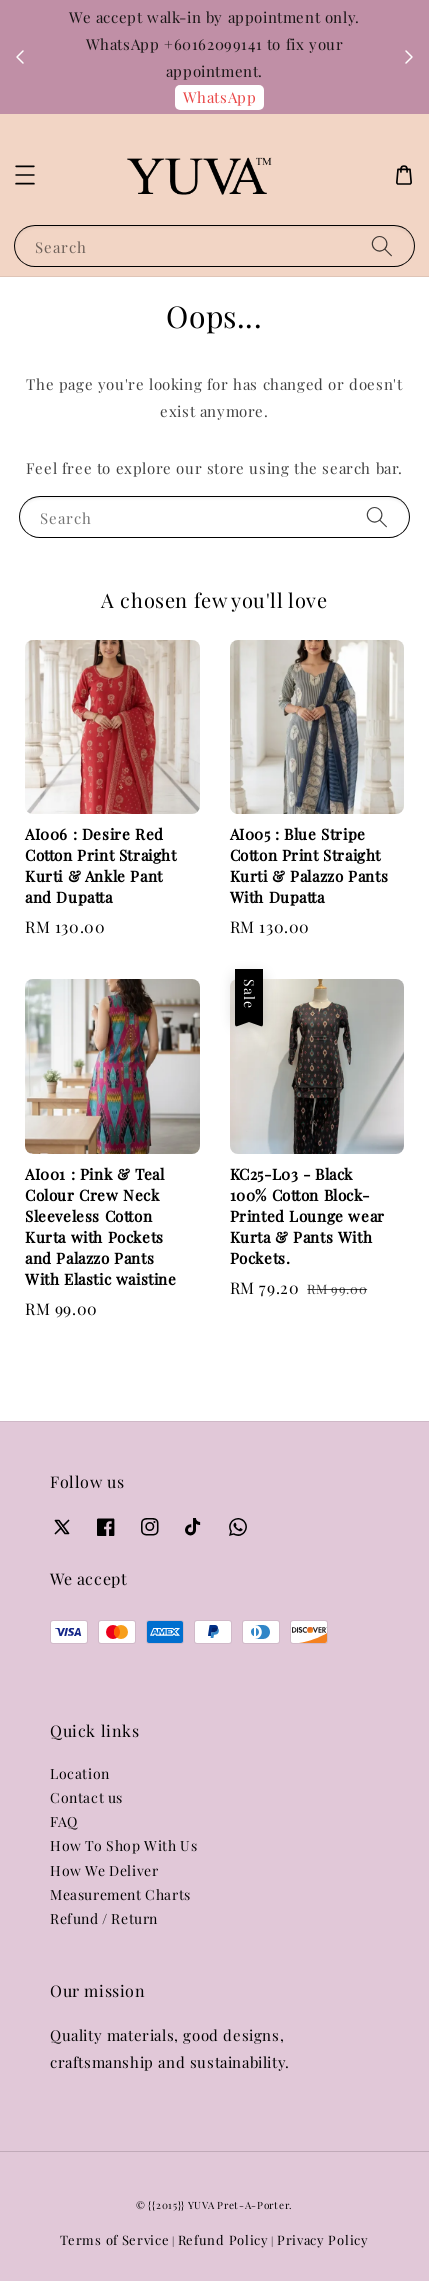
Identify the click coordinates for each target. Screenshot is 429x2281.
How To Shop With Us (123, 1845)
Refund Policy (223, 2239)
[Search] (382, 245)
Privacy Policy (323, 2239)
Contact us (86, 1797)
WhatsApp (220, 97)
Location (80, 1773)
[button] (25, 175)
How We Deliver (104, 1870)
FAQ (64, 1821)
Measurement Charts (120, 1894)
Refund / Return (104, 1918)
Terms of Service (114, 2239)
